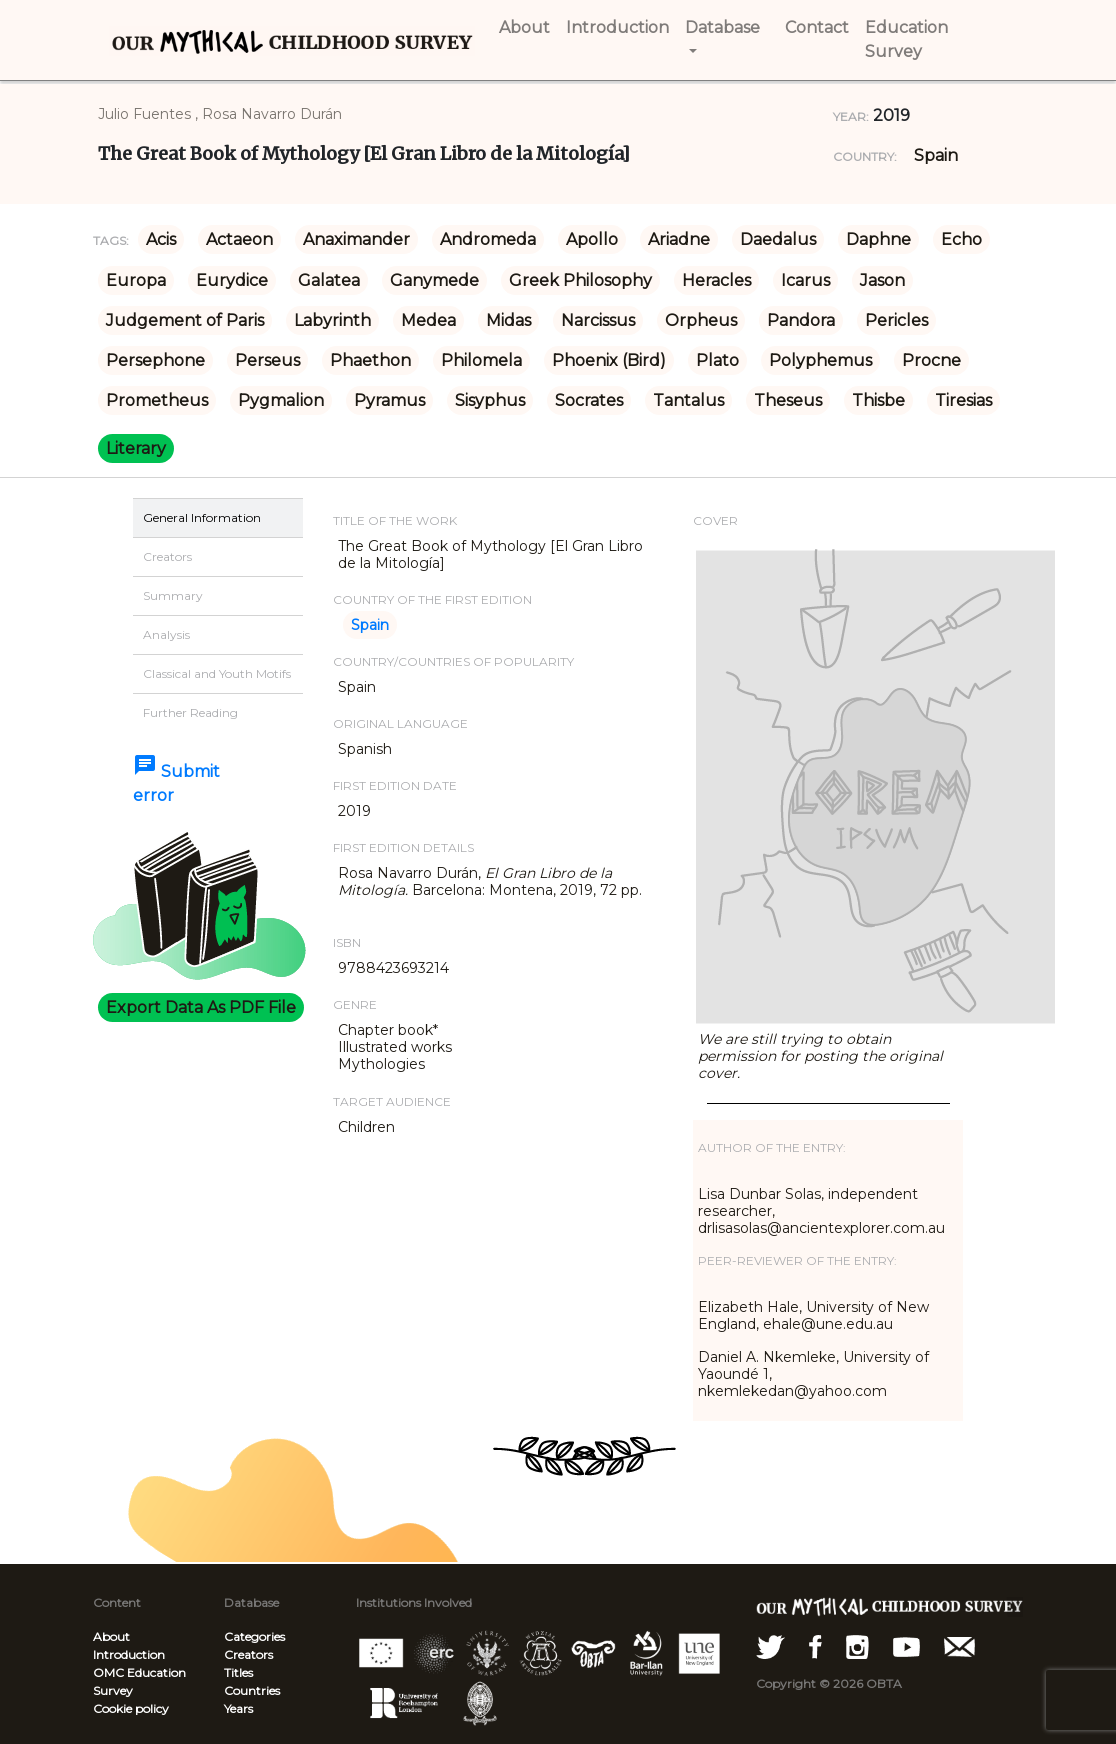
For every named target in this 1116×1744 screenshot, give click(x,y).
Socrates (589, 400)
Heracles (716, 280)
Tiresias (963, 400)
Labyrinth (332, 320)
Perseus (267, 360)
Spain (936, 155)
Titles (238, 1672)
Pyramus (389, 400)
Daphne (878, 239)
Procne (931, 360)
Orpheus (701, 320)
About (111, 1636)
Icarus (805, 280)
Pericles (896, 320)
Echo (961, 239)
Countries (252, 1690)
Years (238, 1708)
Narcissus (598, 320)
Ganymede (434, 280)
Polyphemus (820, 360)
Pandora (801, 320)
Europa (136, 280)
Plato (717, 360)
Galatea (329, 280)
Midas (508, 320)
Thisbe (878, 400)
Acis (161, 239)
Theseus (788, 400)
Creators (248, 1654)
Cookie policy (131, 1708)
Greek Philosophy (580, 280)
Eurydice (232, 280)
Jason (882, 280)
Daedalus (778, 239)
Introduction (129, 1654)
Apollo (592, 239)
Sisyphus (490, 400)
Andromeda (488, 239)
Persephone (155, 360)
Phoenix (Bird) (609, 360)
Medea (428, 320)
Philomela (481, 360)
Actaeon (239, 239)
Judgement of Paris (185, 320)
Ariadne (679, 239)
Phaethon (370, 360)
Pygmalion (281, 400)
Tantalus (688, 400)
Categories (254, 1636)
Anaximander (356, 239)
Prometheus (157, 400)
